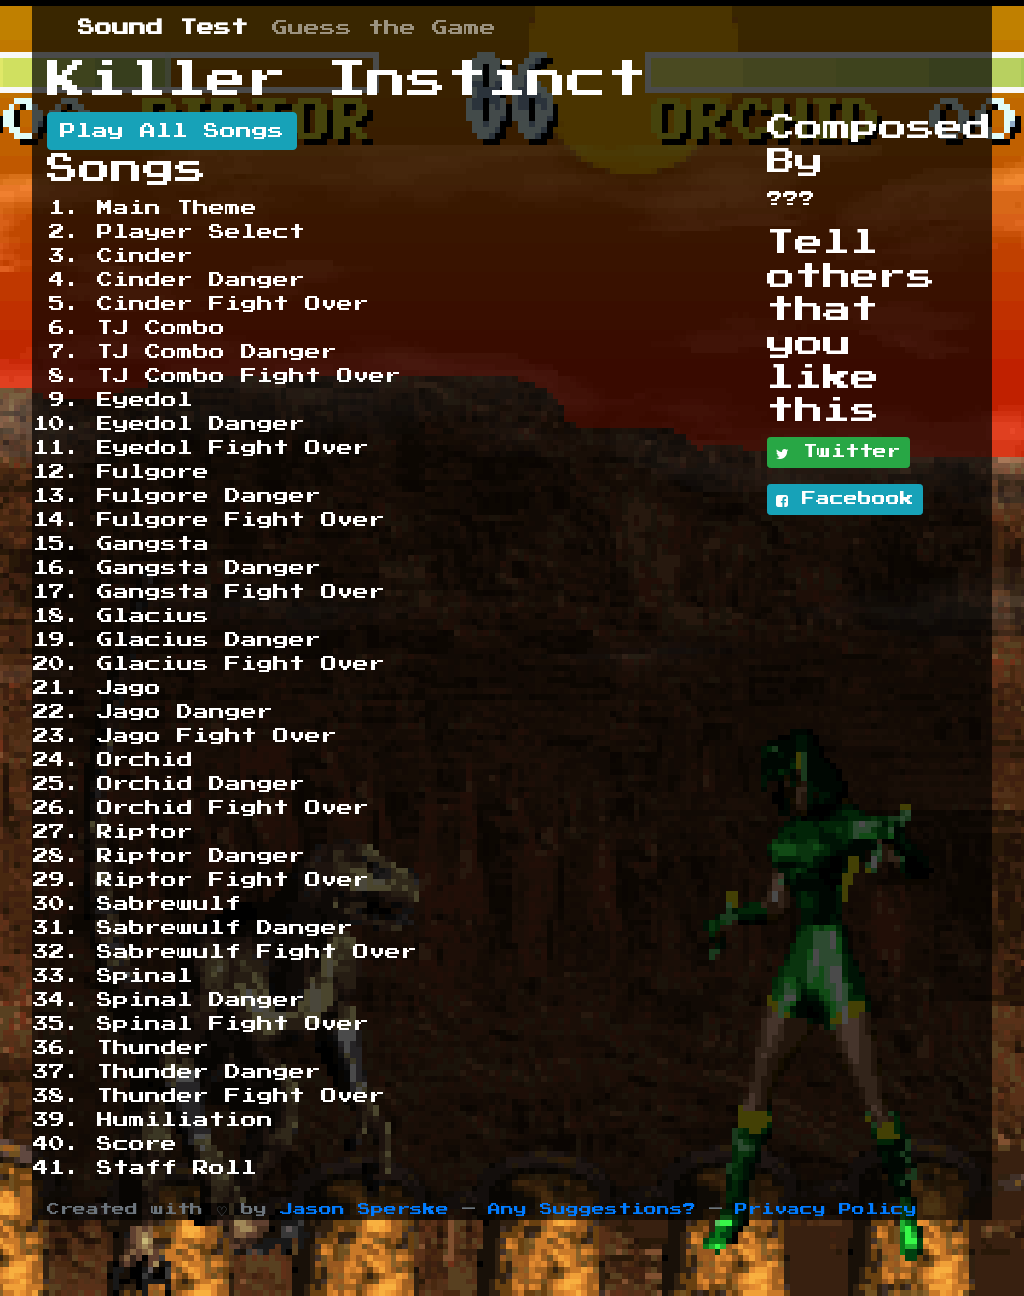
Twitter (838, 453)
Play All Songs (172, 131)
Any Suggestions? (592, 1209)
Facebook (845, 500)
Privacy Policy (826, 1209)
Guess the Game (384, 28)
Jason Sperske (364, 1209)
